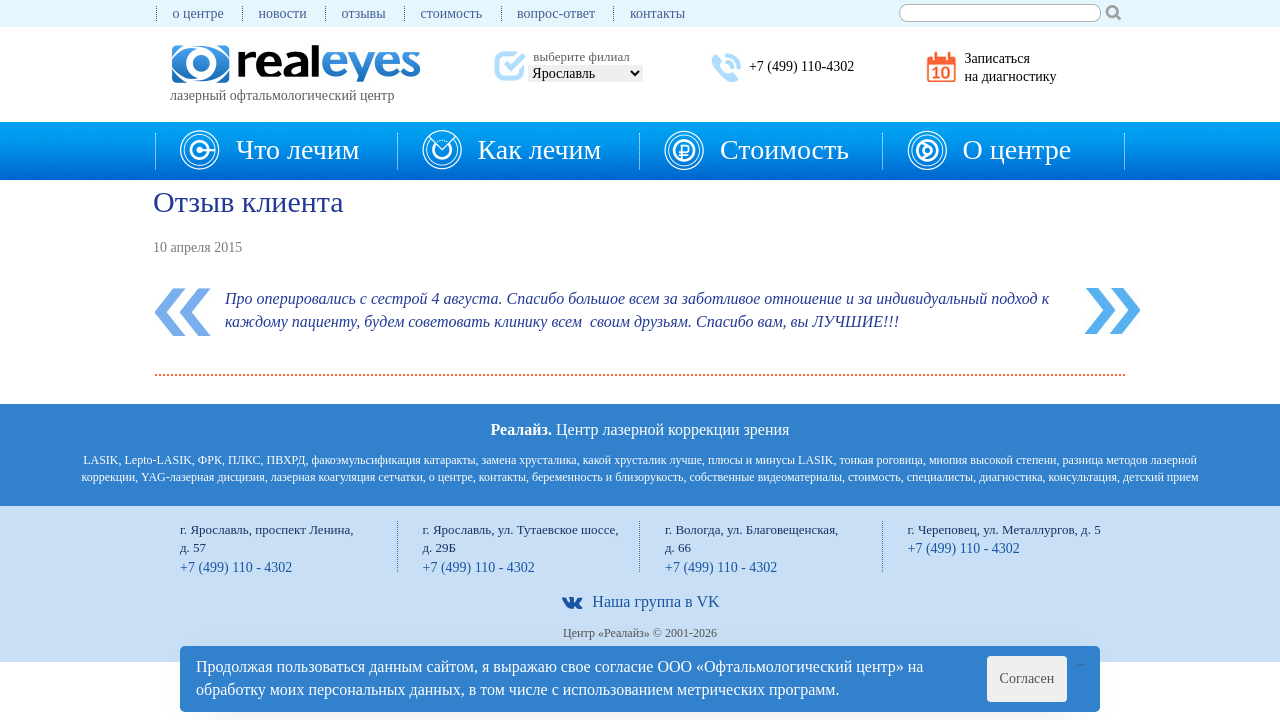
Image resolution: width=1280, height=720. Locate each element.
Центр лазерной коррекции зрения (640, 429)
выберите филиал (581, 56)
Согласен (1027, 678)
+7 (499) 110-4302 (801, 66)
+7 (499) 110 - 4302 (236, 567)
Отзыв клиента (248, 201)
